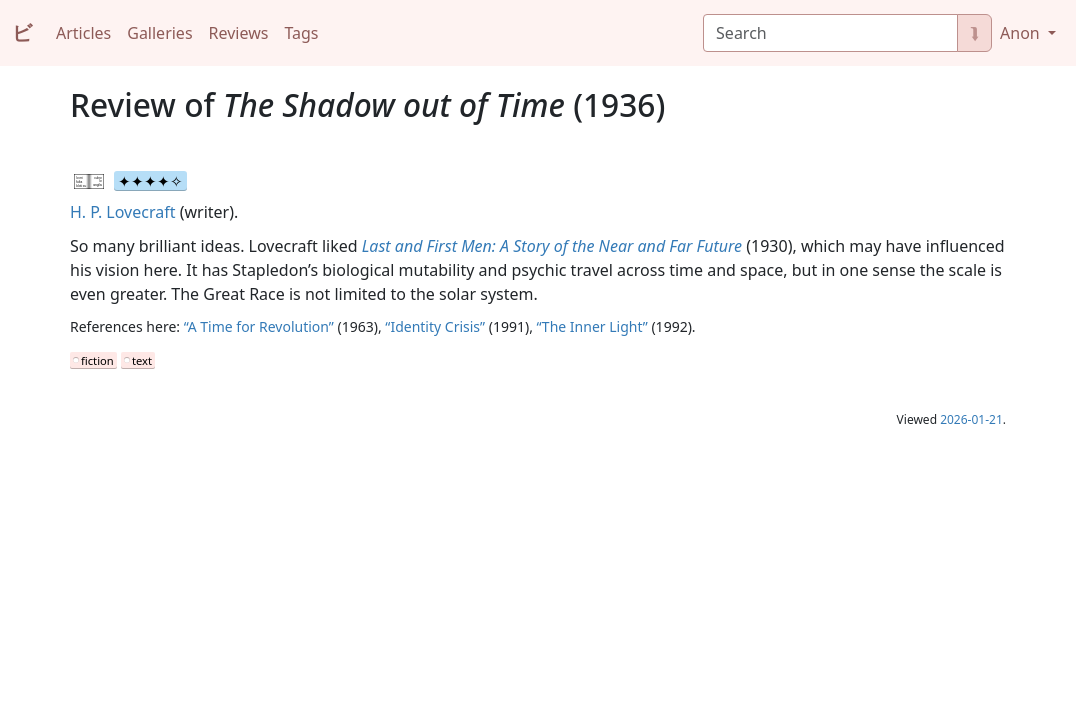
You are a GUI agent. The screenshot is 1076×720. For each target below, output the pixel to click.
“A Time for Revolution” (259, 326)
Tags (301, 33)
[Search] (830, 33)
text (142, 360)
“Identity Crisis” (435, 326)
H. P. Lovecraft (122, 212)
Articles (83, 33)
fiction (97, 360)
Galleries (159, 33)
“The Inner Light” (592, 326)
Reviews (239, 33)
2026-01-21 (971, 419)
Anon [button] (1022, 33)
